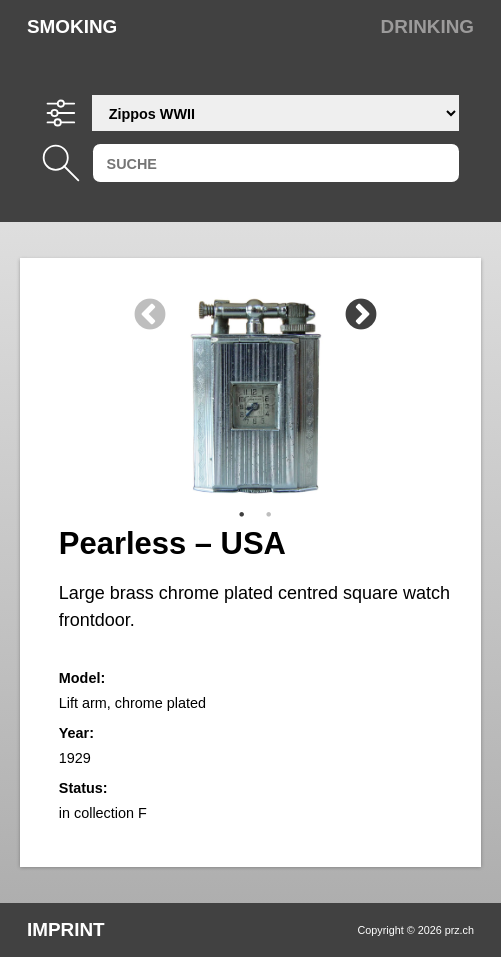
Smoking (72, 26)
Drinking (427, 26)
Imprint (66, 929)
